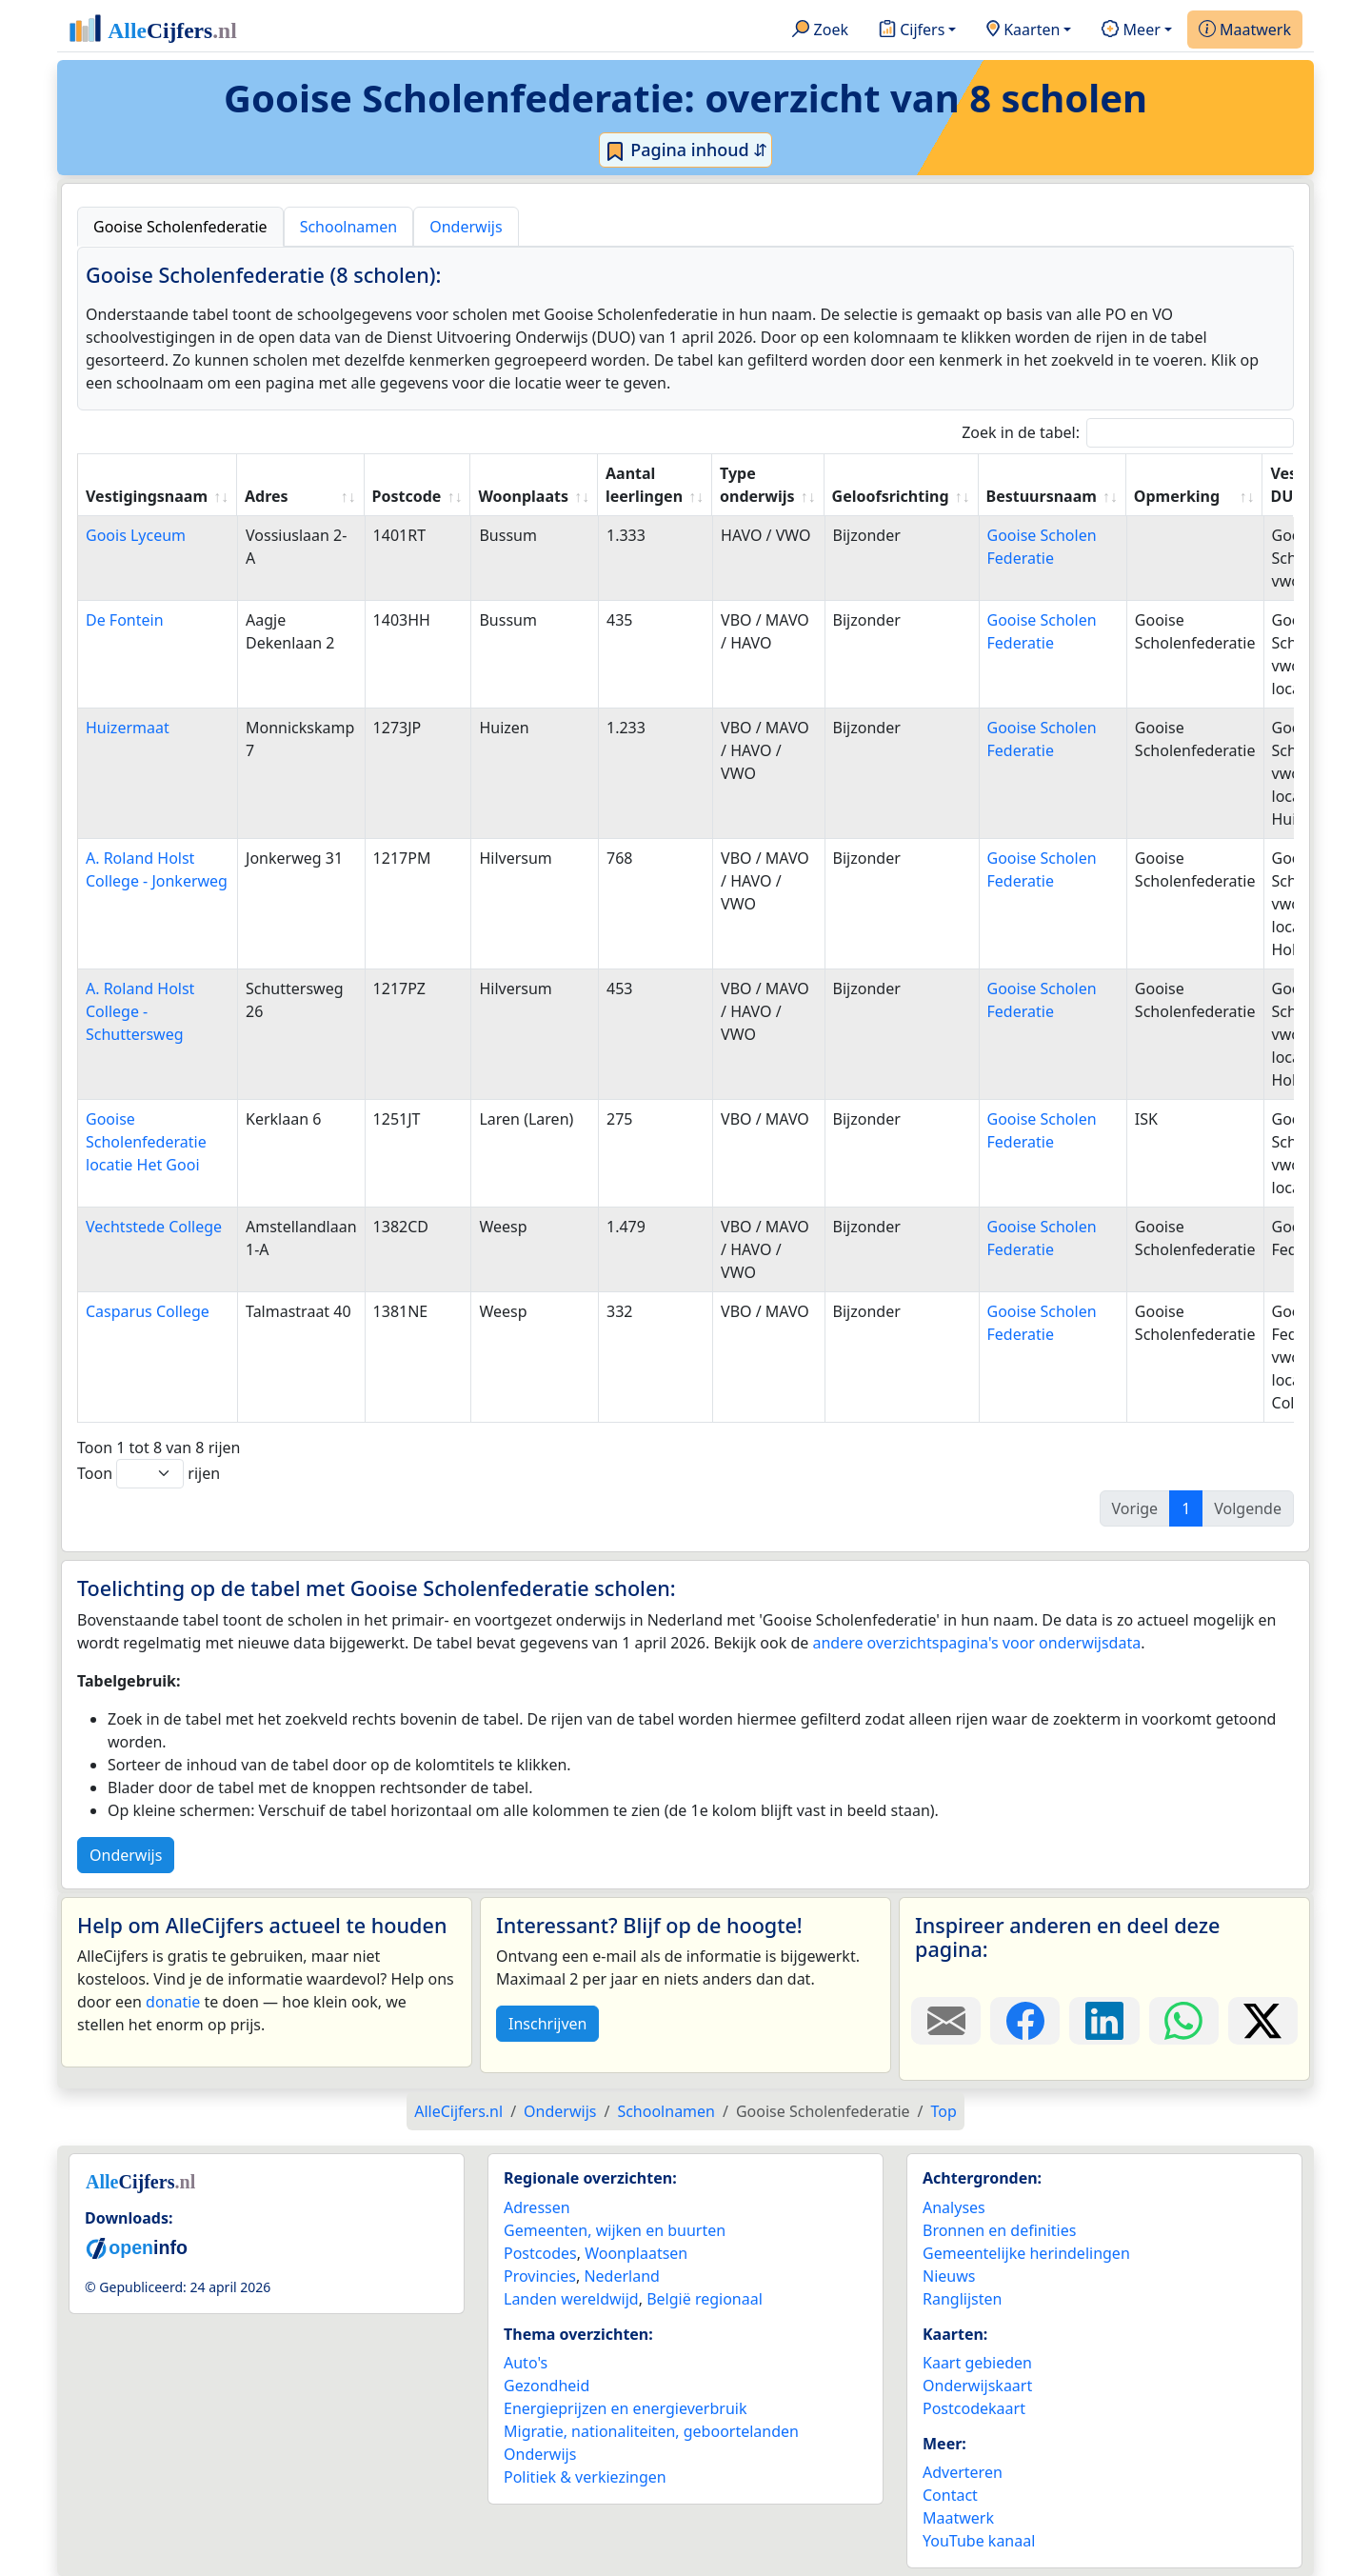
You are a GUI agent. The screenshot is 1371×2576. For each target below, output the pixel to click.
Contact (950, 2495)
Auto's (525, 2362)
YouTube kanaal (979, 2540)
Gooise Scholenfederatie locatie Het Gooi (146, 1141)
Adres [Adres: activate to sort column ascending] (266, 496)
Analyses (954, 2207)
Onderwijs (125, 1855)
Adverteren (963, 2472)
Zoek (820, 30)
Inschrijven (547, 2023)
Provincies (540, 2276)
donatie (173, 2001)
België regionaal (704, 2298)
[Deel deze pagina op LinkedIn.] (1104, 2021)
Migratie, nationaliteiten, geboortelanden (651, 2431)
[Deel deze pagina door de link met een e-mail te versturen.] (946, 2021)
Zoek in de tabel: (1128, 433)
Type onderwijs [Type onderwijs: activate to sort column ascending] (757, 485)
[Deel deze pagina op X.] (1263, 2021)
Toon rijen (148, 1473)
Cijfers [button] (911, 30)
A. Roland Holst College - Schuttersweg (140, 1011)
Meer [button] (1131, 30)
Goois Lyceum (136, 535)
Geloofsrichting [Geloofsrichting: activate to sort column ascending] (890, 496)
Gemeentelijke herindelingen (1026, 2253)
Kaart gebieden (977, 2362)
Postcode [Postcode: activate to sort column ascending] (407, 496)
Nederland (622, 2276)
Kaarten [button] (1023, 30)
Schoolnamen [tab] (349, 226)
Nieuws (949, 2276)
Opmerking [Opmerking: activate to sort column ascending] (1177, 496)
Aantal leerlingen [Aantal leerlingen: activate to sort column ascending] (644, 485)
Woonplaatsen (636, 2253)
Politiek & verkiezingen (585, 2476)
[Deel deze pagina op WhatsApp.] (1184, 2021)
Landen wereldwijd (571, 2298)
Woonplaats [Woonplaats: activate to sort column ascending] (523, 496)
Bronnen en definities (999, 2230)
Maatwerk (1245, 30)
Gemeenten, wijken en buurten (614, 2230)
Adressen (537, 2207)
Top (944, 2111)
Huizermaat (127, 727)
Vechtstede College (154, 1226)
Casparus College (147, 1311)
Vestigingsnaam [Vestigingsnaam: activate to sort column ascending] (147, 496)
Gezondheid (546, 2385)
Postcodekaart (974, 2408)
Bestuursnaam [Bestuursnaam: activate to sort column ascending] (1041, 496)
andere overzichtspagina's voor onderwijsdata (976, 1642)
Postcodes (540, 2253)
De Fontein (125, 619)
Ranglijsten (962, 2298)
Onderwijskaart (977, 2385)
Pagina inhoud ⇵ (686, 150)
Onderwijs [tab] (465, 226)
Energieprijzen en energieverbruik (625, 2408)
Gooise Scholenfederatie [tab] (180, 226)
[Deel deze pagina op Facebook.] (1025, 2021)
